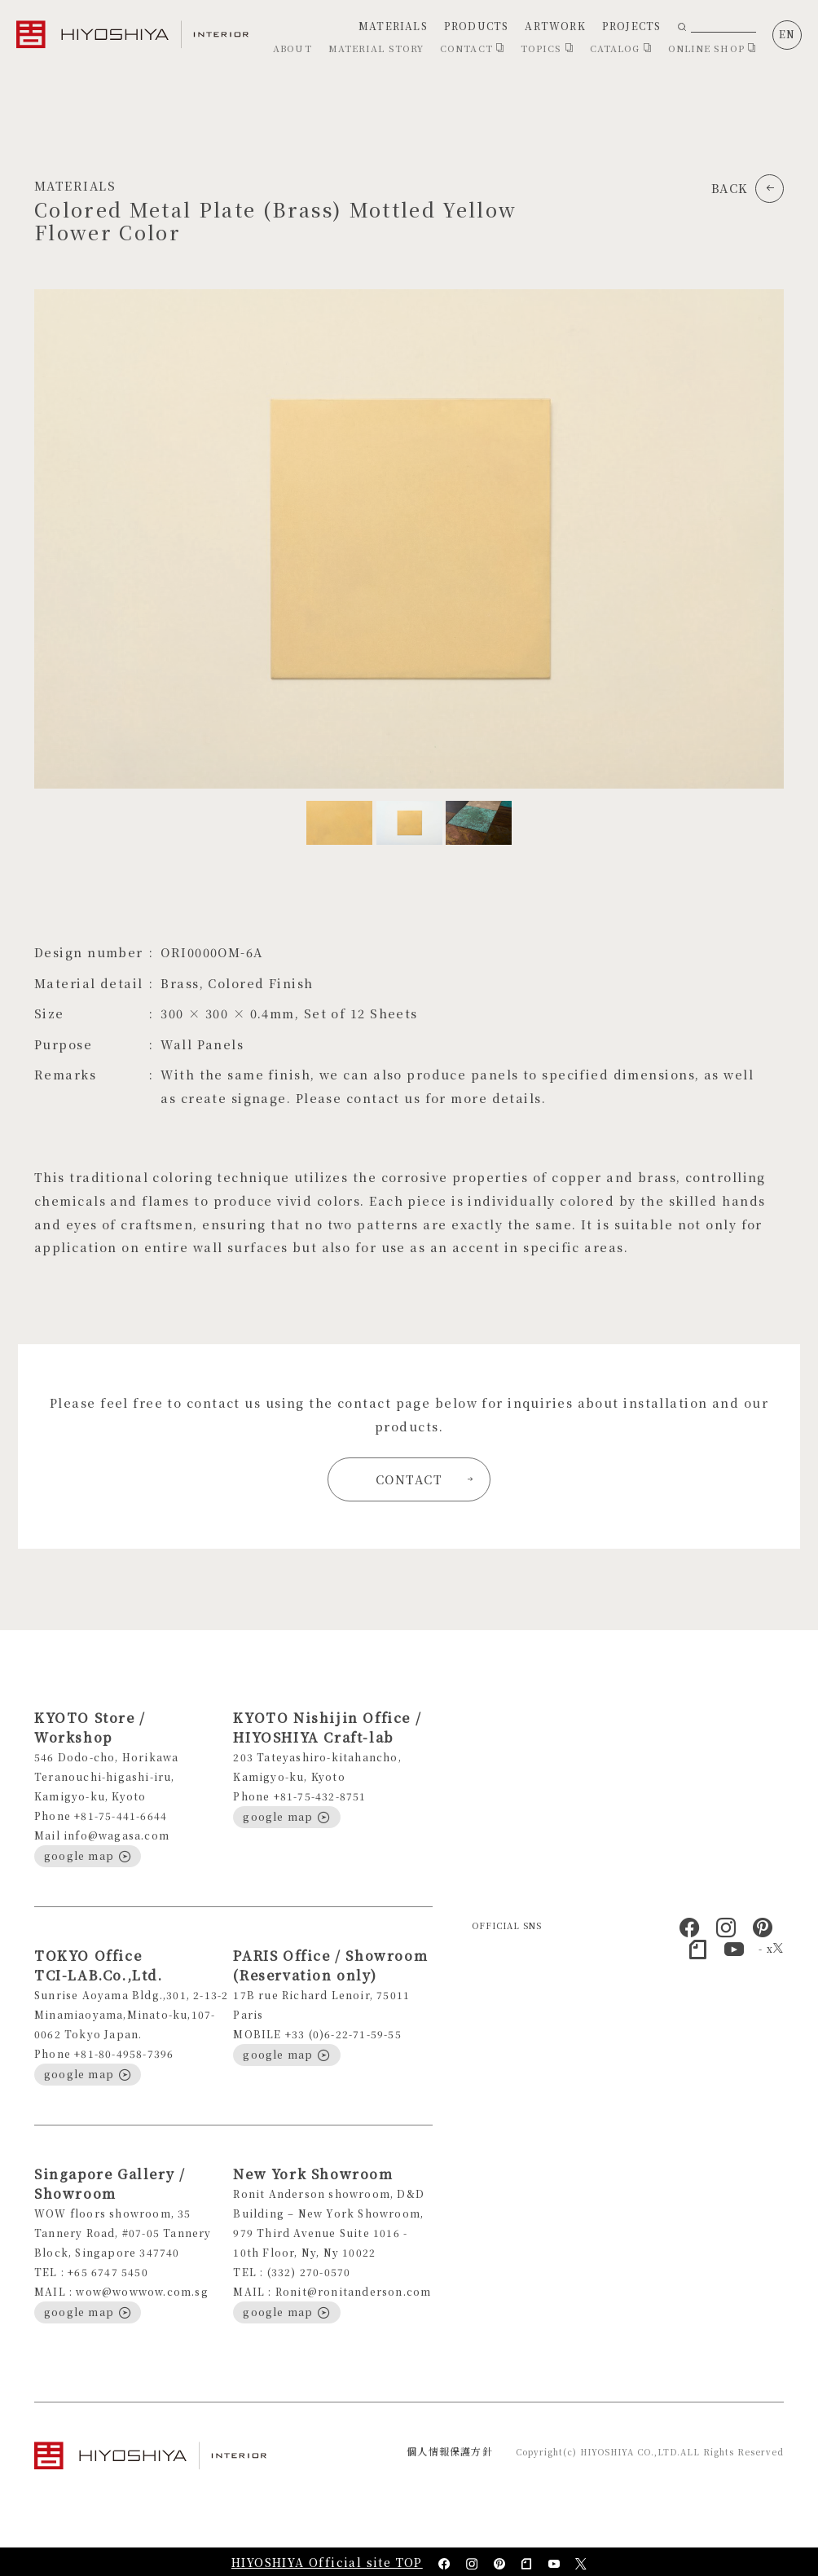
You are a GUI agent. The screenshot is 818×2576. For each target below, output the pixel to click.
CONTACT (472, 48)
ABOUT (292, 48)
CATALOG (621, 48)
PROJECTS (632, 26)
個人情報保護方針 (450, 2451)
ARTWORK (555, 26)
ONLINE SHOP (712, 48)
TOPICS (547, 48)
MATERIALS (393, 26)
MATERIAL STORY (376, 48)
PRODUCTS (476, 26)
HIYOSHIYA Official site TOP (327, 2562)
